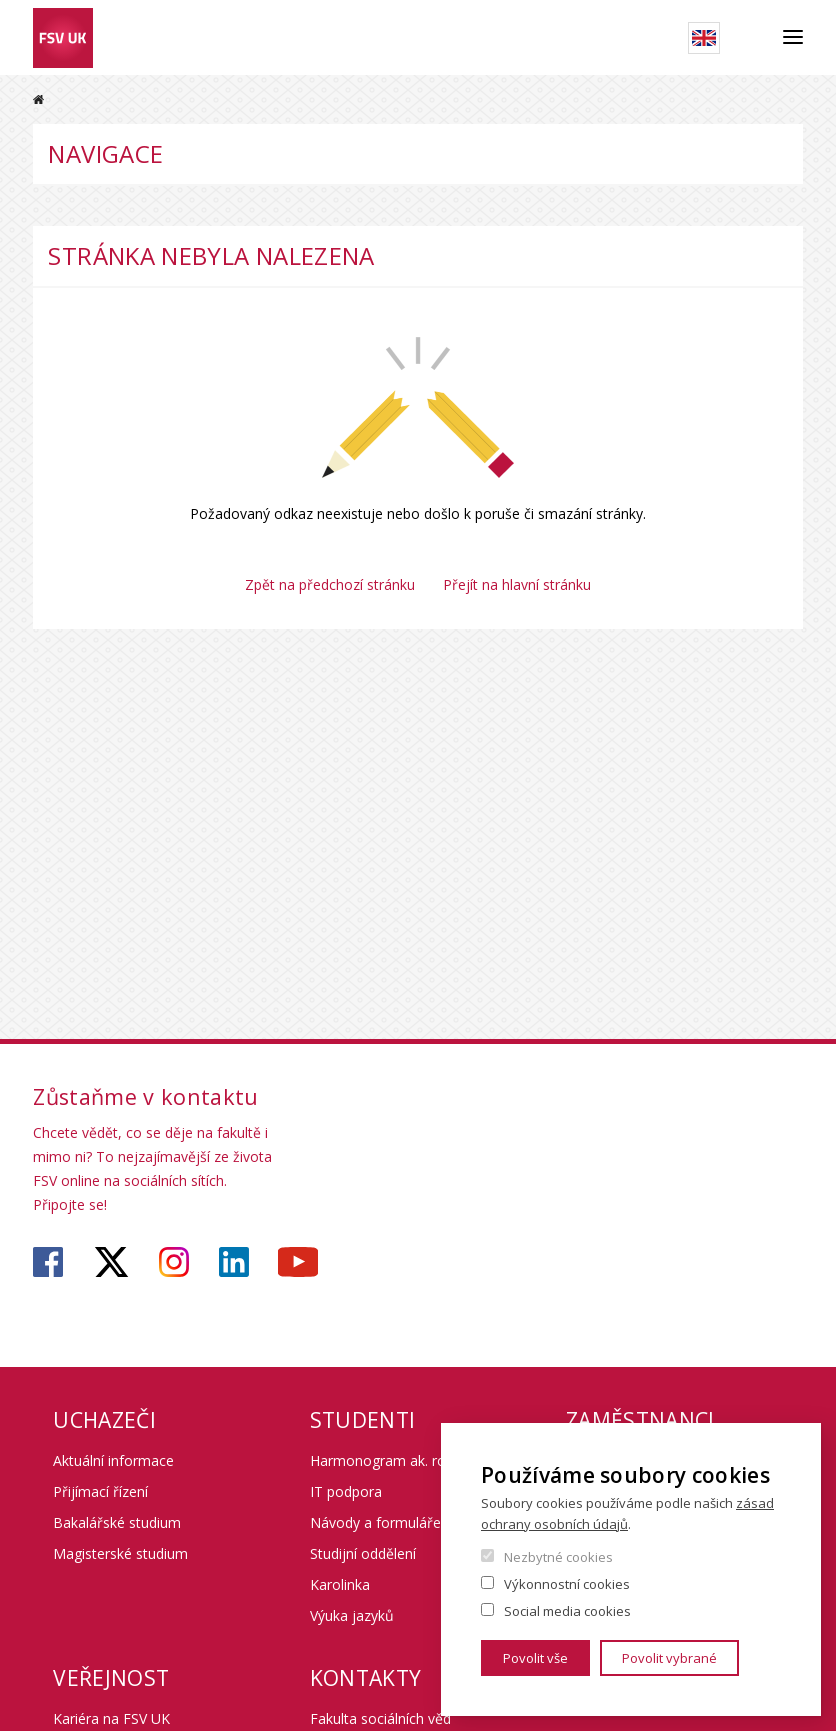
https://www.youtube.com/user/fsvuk (298, 1262)
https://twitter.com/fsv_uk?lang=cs (111, 1262)
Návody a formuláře (375, 1522)
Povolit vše (535, 1658)
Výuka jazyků (352, 1615)
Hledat (751, 38)
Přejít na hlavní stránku (517, 584)
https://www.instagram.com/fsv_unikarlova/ (174, 1262)
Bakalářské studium (117, 1522)
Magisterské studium (120, 1553)
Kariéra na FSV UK (111, 1718)
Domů (38, 99)
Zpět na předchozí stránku (330, 584)
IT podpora (346, 1491)
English (704, 38)
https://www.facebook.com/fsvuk (48, 1262)
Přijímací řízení (100, 1491)
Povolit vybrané (669, 1658)
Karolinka (340, 1584)
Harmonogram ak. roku (385, 1460)
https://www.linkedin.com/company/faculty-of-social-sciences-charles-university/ (234, 1262)
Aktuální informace (113, 1460)
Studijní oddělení (363, 1553)
